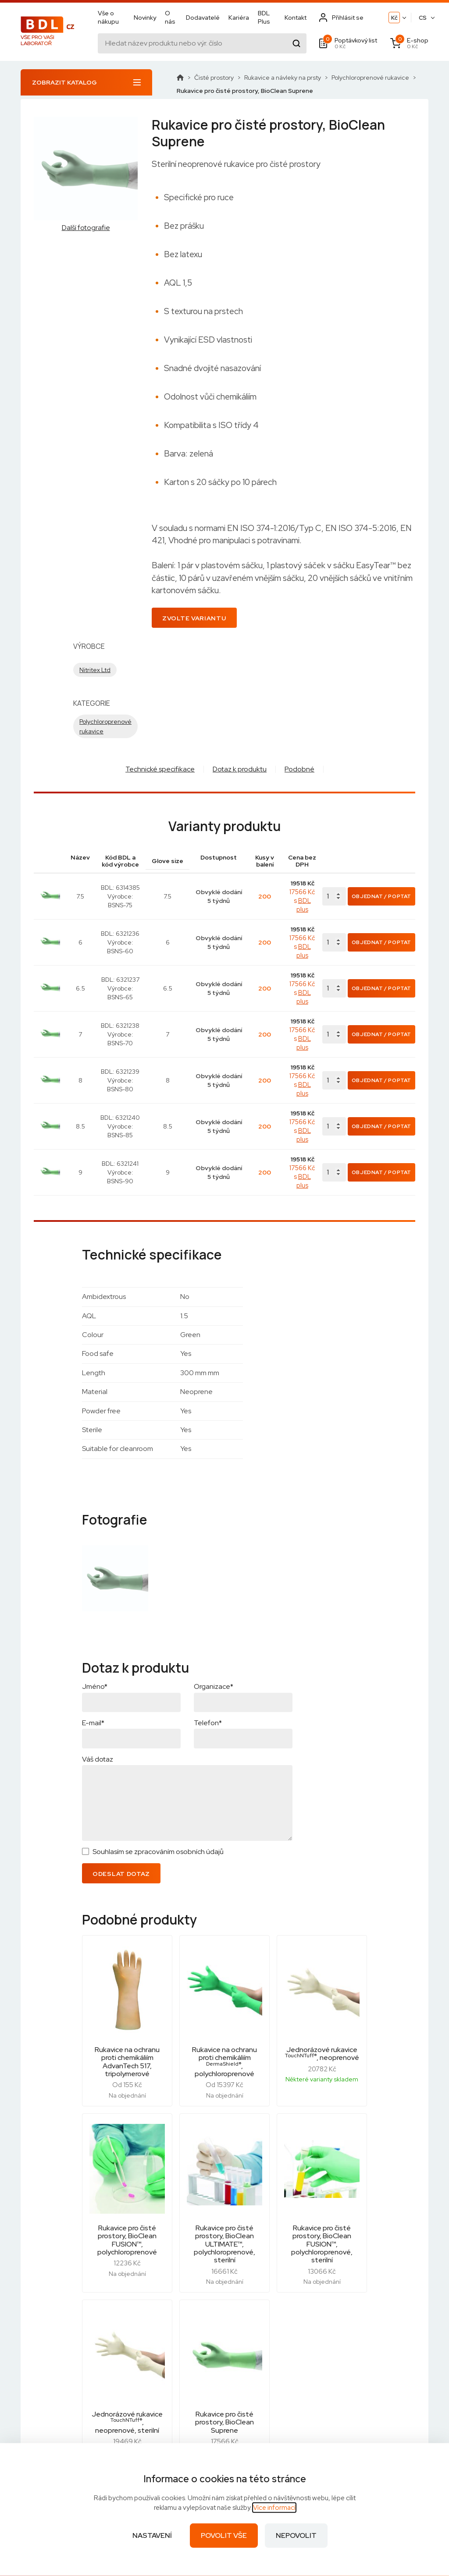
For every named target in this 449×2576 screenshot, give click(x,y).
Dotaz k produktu (240, 769)
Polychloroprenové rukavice (370, 77)
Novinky (145, 18)
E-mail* (93, 1661)
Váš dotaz (97, 1697)
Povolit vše (224, 2535)
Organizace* (213, 1625)
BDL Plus (264, 18)
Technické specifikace (160, 769)
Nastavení (152, 2535)
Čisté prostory (214, 77)
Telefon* (208, 1661)
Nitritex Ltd (94, 670)
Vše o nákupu (108, 18)
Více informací (274, 2507)
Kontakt (295, 18)
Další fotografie (86, 228)
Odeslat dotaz (121, 1812)
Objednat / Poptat (381, 891)
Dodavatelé (203, 18)
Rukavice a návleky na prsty (282, 77)
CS (423, 18)
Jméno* (94, 1625)
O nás (170, 18)
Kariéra (238, 18)
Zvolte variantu (194, 618)
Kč (394, 18)
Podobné (299, 769)
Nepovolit (296, 2535)
